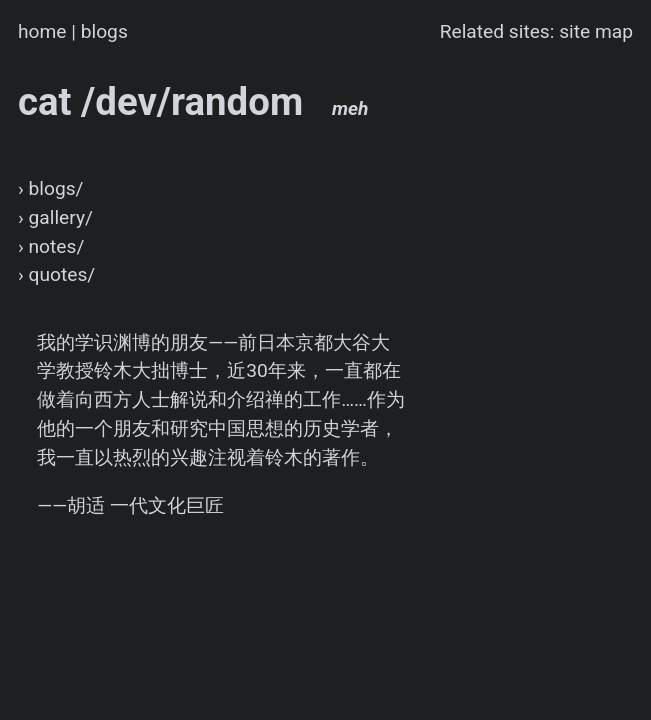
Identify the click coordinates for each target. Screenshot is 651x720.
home (42, 31)
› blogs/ (51, 188)
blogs (104, 31)
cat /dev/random (193, 101)
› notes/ (51, 246)
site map (596, 31)
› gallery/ (55, 217)
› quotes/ (56, 274)
